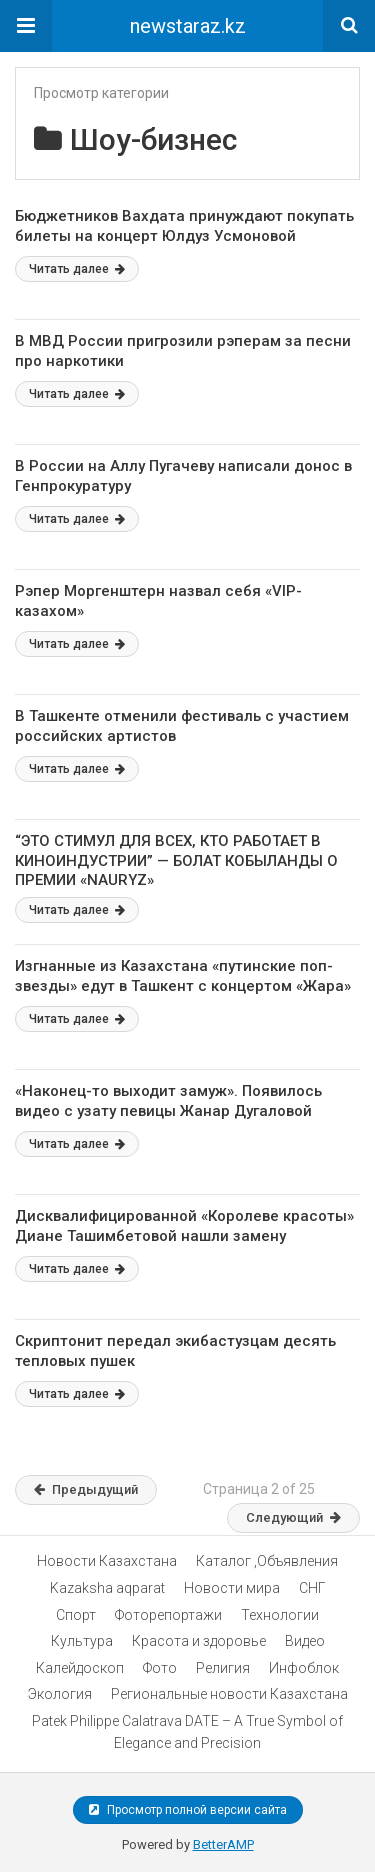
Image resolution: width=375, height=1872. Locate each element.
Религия (223, 1668)
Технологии (280, 1615)
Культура (82, 1641)
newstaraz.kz (188, 26)
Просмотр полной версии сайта (188, 1810)
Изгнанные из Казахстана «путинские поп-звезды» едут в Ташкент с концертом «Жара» (183, 976)
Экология (60, 1694)
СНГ (312, 1588)
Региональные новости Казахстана (229, 1694)
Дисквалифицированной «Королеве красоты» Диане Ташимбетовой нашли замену (184, 1226)
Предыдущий (86, 1489)
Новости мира (232, 1588)
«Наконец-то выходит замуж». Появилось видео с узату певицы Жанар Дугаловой (168, 1101)
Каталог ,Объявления (267, 1561)
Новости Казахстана (107, 1561)
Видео (305, 1641)
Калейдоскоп (80, 1668)
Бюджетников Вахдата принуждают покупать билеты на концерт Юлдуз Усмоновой (184, 226)
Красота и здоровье (199, 1641)
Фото (160, 1668)
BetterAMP (223, 1844)
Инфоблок (304, 1668)
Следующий (293, 1517)
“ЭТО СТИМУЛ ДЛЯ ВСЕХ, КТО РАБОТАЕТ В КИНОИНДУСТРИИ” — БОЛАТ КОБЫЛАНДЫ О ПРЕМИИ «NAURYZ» (176, 860)
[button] (26, 26)
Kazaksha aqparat (107, 1588)
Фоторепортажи (168, 1615)
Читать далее (77, 269)
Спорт (76, 1615)
